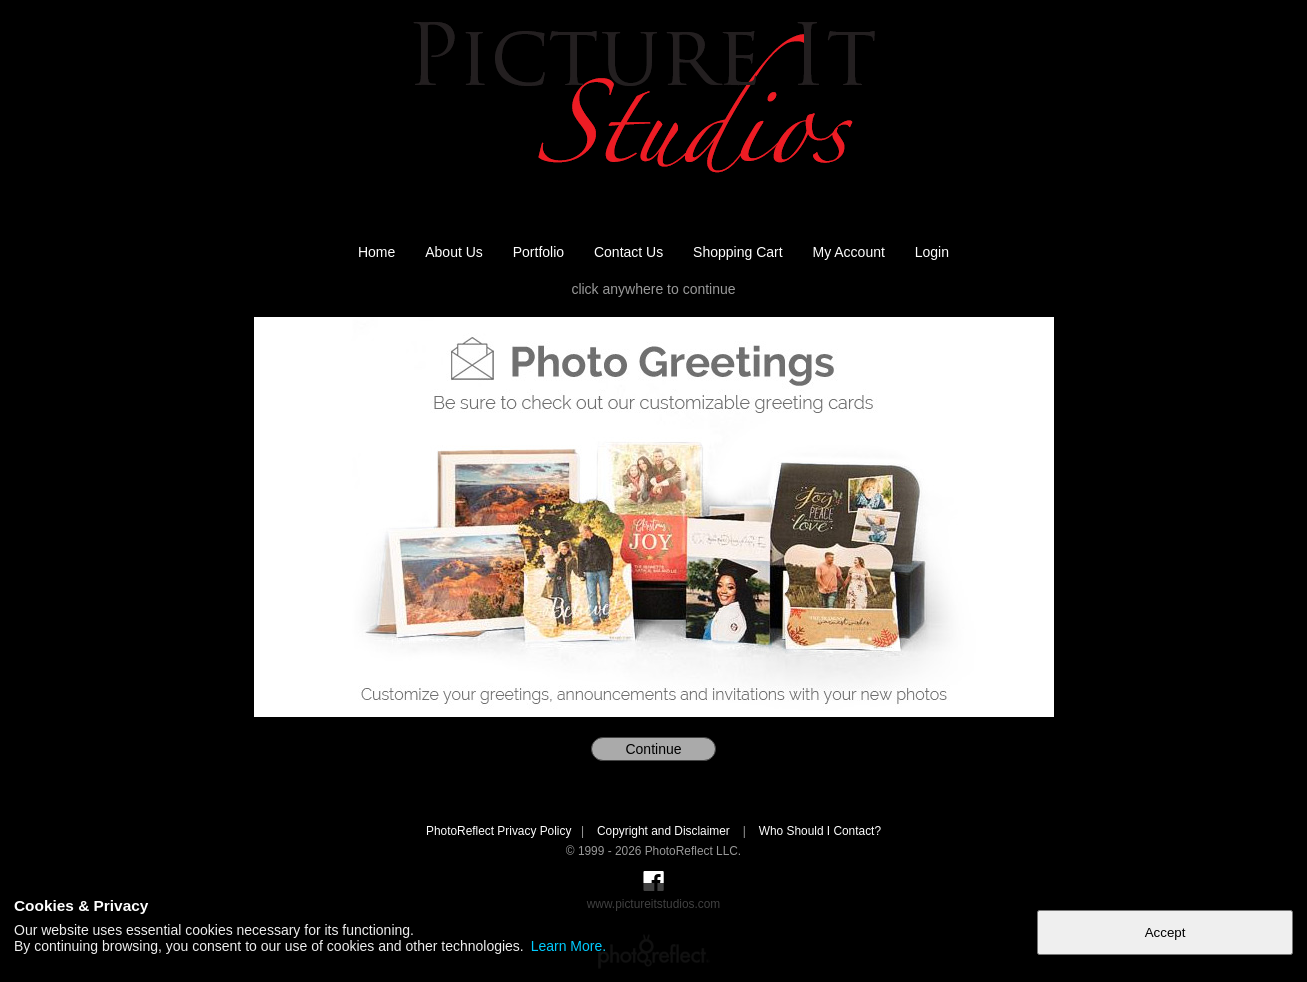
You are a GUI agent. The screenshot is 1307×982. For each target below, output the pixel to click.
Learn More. (568, 946)
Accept (1165, 932)
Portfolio (538, 252)
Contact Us (628, 252)
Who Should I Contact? (820, 831)
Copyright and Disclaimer (665, 831)
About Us (454, 252)
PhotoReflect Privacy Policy (498, 831)
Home (376, 252)
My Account (849, 252)
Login (932, 252)
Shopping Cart (738, 252)
